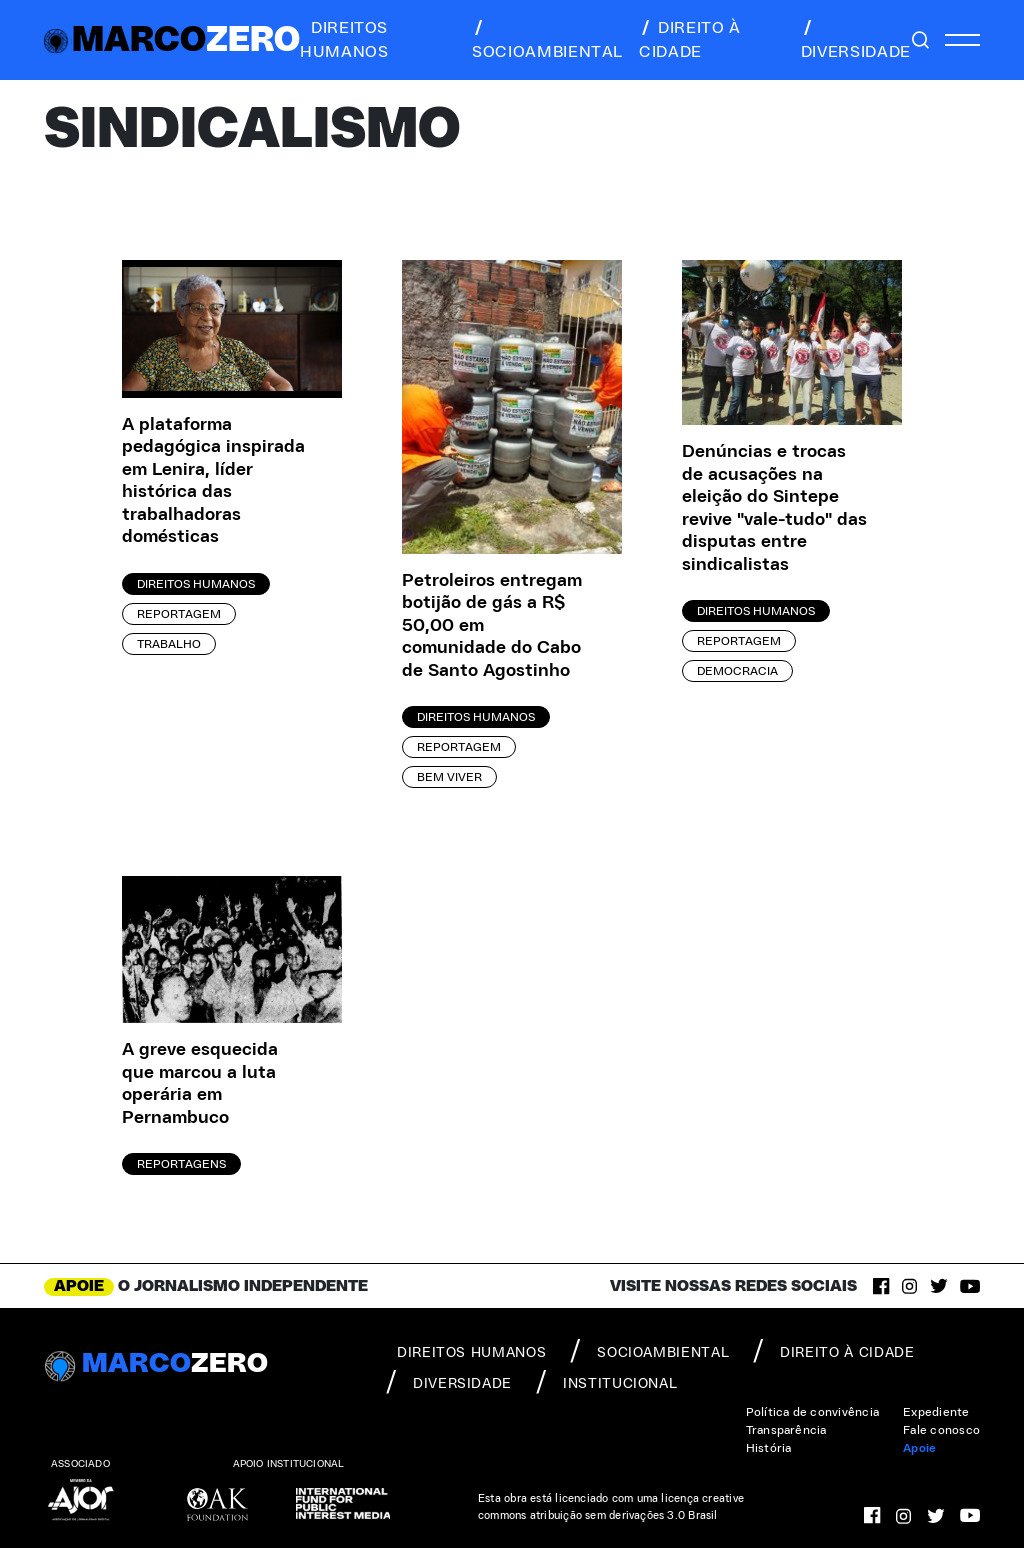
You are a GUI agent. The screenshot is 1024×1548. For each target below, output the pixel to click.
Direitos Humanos (196, 584)
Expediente (936, 1412)
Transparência (786, 1430)
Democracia (737, 671)
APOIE (79, 1286)
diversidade (856, 40)
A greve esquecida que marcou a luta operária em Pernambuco (200, 1084)
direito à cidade (690, 40)
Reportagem (179, 614)
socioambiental (547, 40)
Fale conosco (941, 1430)
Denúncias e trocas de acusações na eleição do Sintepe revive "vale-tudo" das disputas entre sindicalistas (774, 508)
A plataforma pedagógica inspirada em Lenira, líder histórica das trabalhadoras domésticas (213, 481)
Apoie (919, 1448)
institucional (606, 1382)
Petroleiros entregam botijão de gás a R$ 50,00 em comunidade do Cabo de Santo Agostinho (492, 626)
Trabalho (169, 644)
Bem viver (449, 777)
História (769, 1448)
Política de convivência (813, 1412)
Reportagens (181, 1164)
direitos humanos (344, 40)
